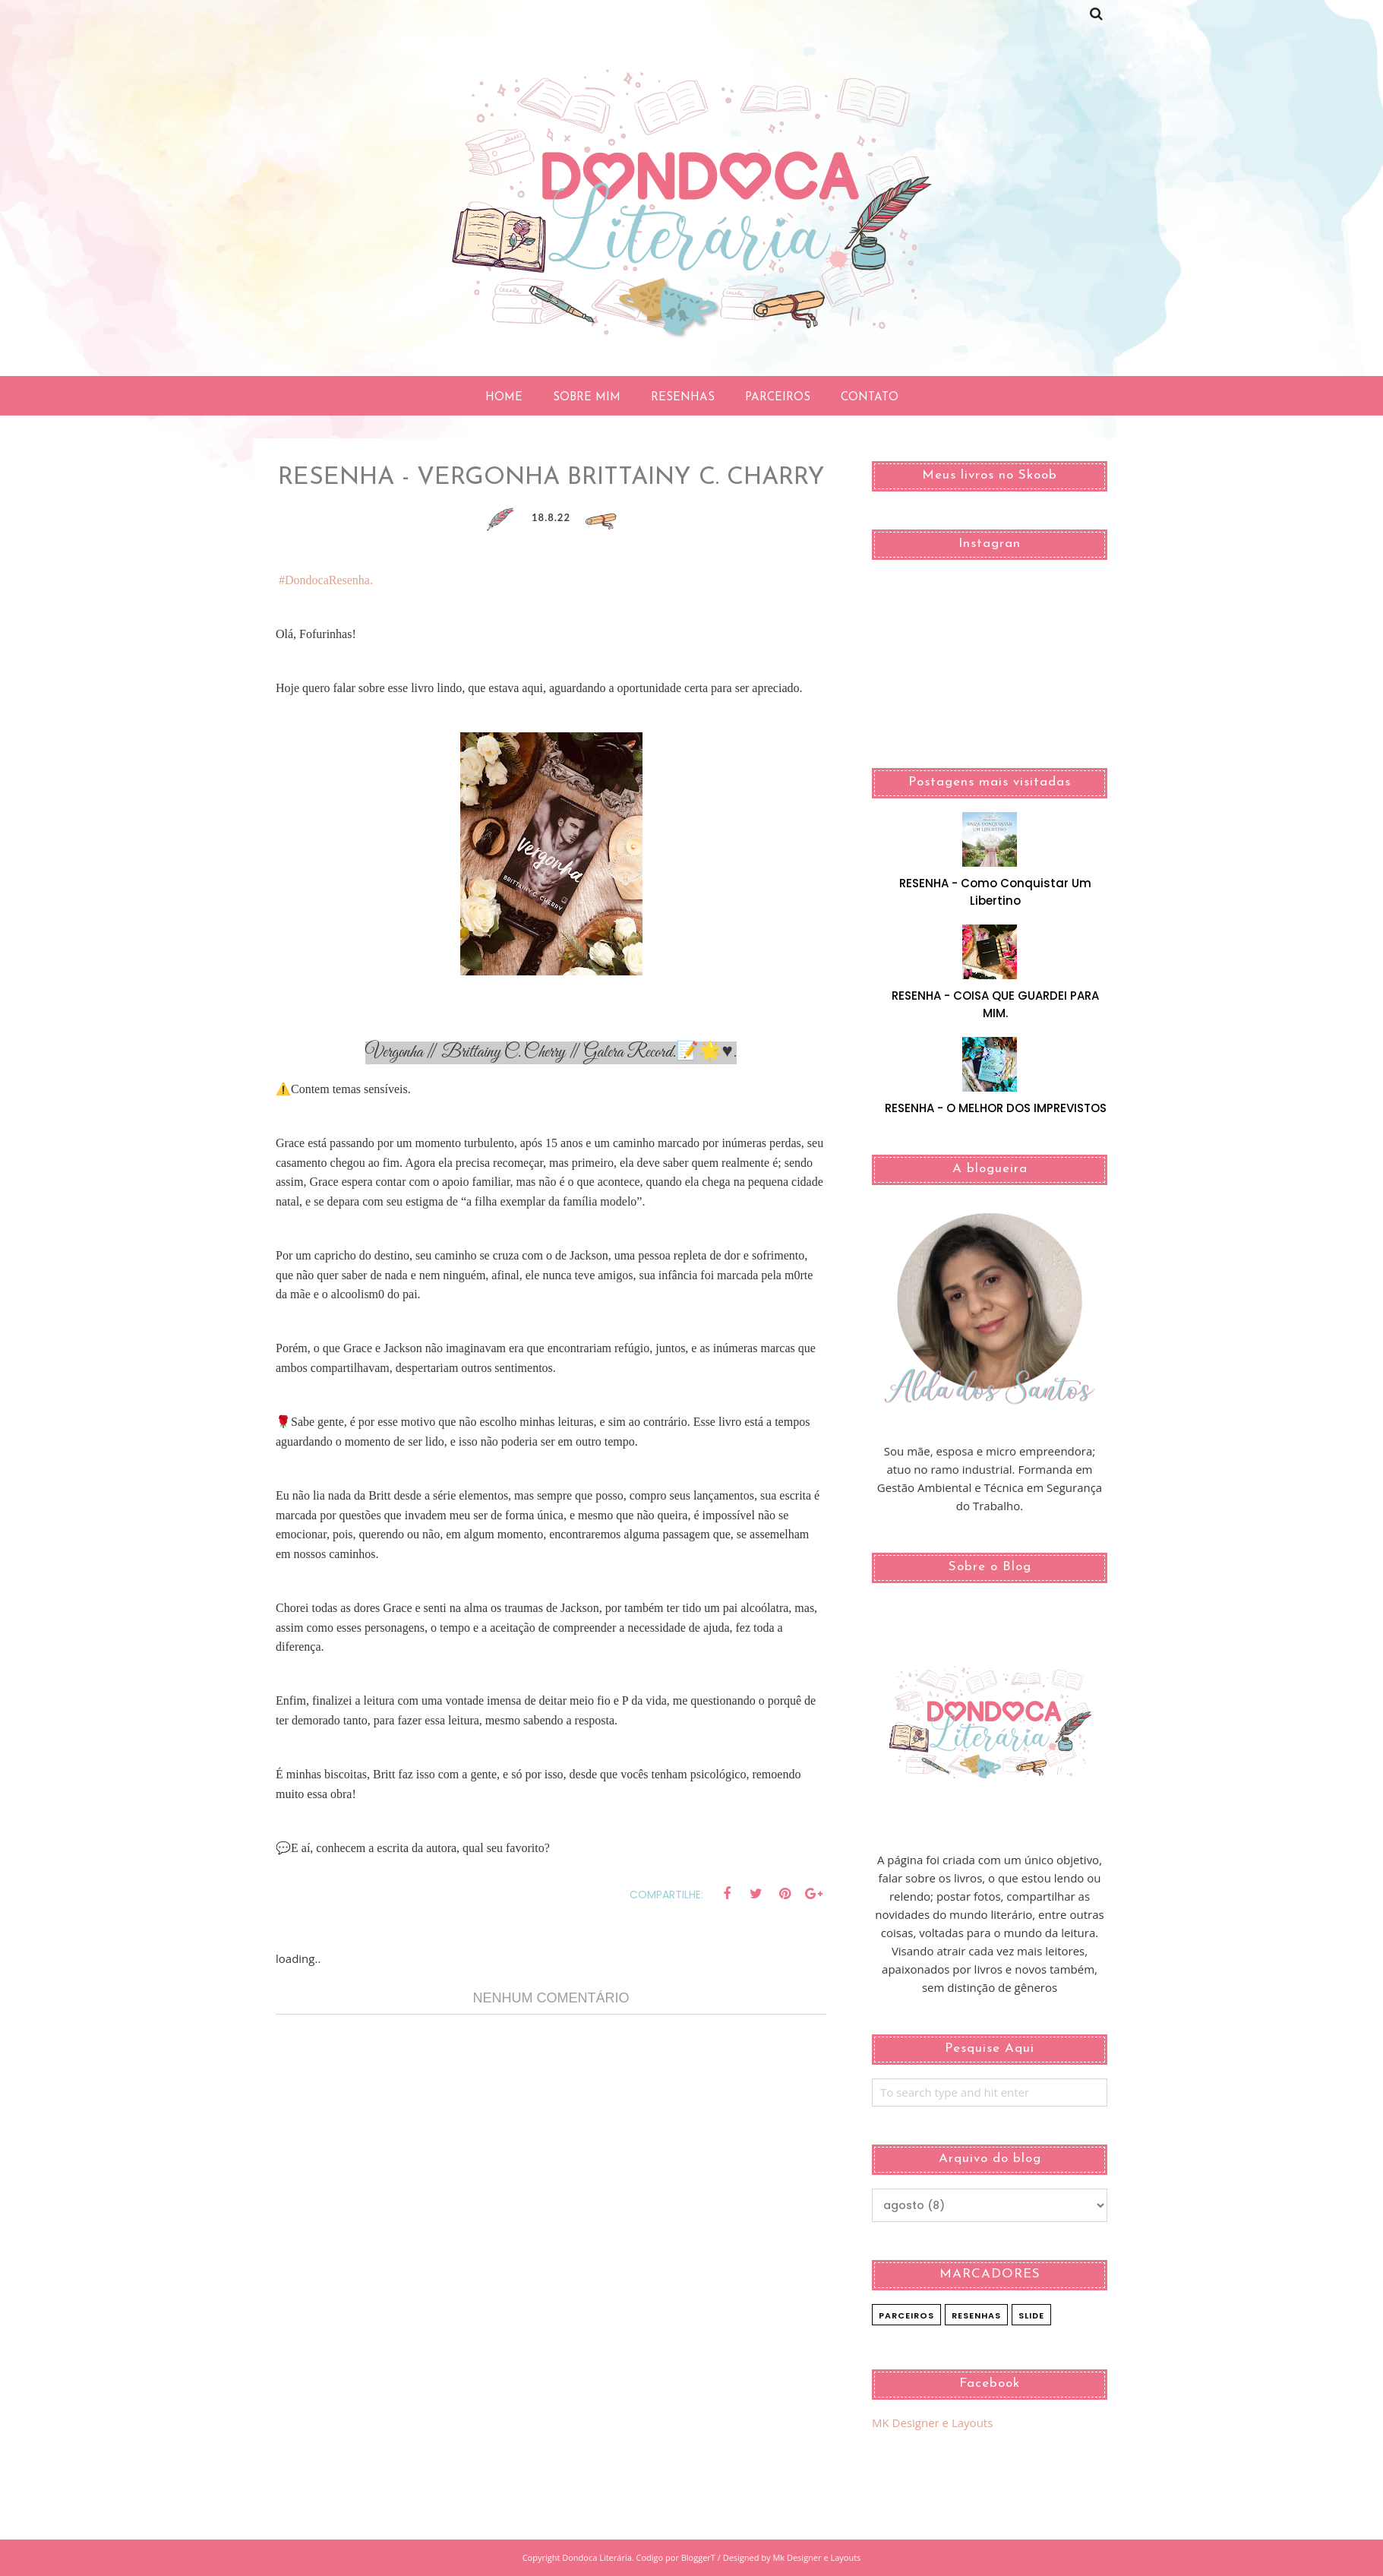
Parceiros (906, 2315)
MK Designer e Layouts (932, 2422)
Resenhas (976, 2315)
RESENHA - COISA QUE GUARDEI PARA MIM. (995, 1004)
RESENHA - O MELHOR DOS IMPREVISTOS (996, 1108)
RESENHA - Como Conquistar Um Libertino (995, 892)
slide (1031, 2315)
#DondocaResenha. (326, 580)
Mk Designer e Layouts (816, 2557)
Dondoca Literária (597, 2557)
